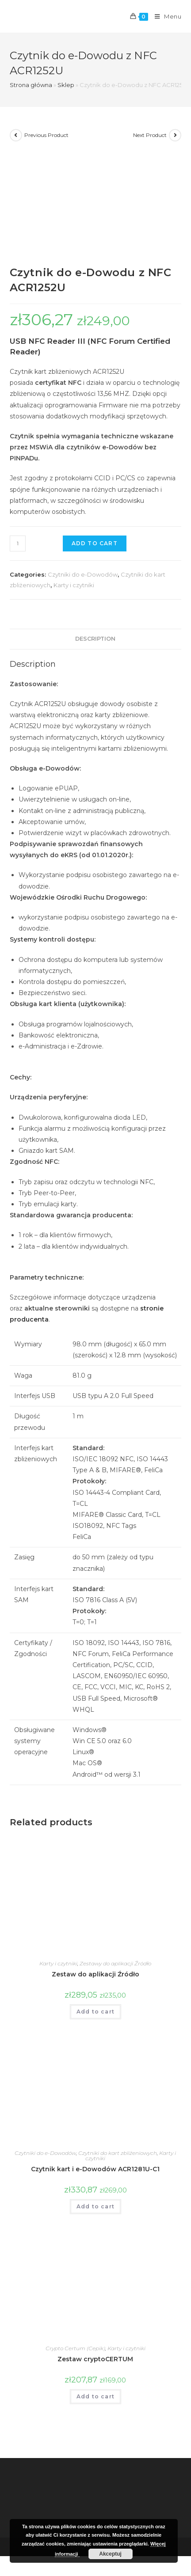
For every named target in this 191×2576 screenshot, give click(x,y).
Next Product (150, 135)
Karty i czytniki (73, 585)
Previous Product (46, 135)
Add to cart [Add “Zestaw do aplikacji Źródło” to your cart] (95, 2011)
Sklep (65, 84)
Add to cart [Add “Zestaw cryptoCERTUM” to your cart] (95, 2396)
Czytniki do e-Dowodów (83, 574)
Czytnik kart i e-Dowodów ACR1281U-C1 (95, 2169)
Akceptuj (110, 2554)
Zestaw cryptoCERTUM (95, 2359)
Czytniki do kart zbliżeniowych (117, 2153)
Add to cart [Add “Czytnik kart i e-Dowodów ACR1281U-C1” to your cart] (95, 2206)
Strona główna (31, 84)
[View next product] (175, 135)
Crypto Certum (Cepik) (75, 2348)
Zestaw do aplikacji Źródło (95, 1974)
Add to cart (95, 543)
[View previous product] (16, 135)
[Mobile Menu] (165, 16)
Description (95, 638)
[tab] (96, 639)
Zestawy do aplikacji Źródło (115, 1963)
